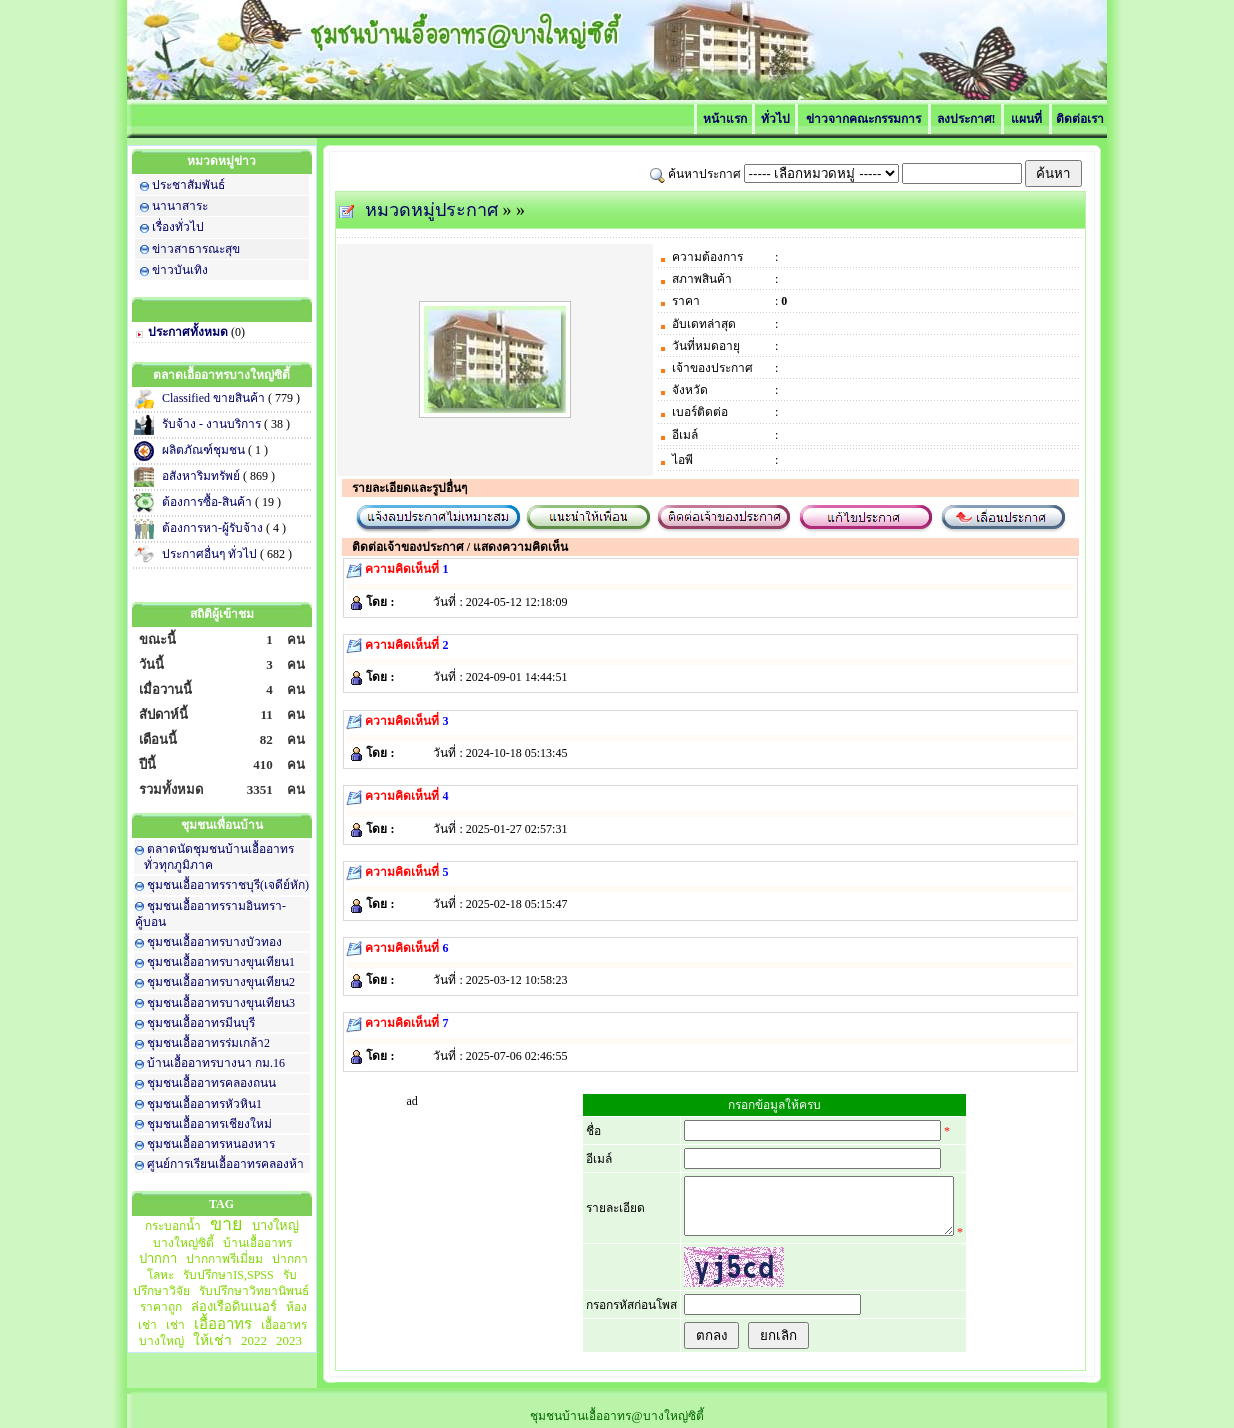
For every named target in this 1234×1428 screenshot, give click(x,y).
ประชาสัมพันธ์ (188, 185)
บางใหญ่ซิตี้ (183, 1243)
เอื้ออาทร (223, 1324)
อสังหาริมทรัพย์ (202, 476)
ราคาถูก (161, 1307)
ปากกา (158, 1258)
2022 (254, 1340)
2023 (289, 1340)
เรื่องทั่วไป (178, 227)
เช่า (175, 1325)
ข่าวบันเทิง (180, 270)
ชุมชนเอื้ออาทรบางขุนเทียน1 (221, 962)
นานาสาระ (180, 206)
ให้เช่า (212, 1340)
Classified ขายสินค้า (215, 398)
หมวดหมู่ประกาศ (431, 210)
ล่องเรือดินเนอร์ (234, 1306)
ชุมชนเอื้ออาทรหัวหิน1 (204, 1104)
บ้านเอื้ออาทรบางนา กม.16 (216, 1063)
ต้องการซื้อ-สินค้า (208, 502)
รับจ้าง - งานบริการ (213, 424)
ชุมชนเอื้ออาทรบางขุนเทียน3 (221, 1003)
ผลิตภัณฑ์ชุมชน (205, 450)
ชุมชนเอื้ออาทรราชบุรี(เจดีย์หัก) (228, 885)
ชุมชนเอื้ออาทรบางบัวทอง (214, 942)
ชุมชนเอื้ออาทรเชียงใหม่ (209, 1124)
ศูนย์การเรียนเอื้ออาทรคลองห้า (225, 1164)
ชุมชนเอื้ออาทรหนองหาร (211, 1144)
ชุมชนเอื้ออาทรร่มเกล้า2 (208, 1043)
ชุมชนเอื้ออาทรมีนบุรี (201, 1023)
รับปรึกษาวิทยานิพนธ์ (254, 1291)
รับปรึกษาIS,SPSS (228, 1275)
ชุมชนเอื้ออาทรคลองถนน (211, 1083)
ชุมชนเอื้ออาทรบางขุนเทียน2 (221, 982)
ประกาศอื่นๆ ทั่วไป (211, 554)
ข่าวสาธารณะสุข (196, 249)
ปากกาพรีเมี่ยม (224, 1259)
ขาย (226, 1224)
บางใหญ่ (275, 1225)
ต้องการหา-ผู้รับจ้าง (214, 528)
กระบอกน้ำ (173, 1226)
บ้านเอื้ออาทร (257, 1243)
